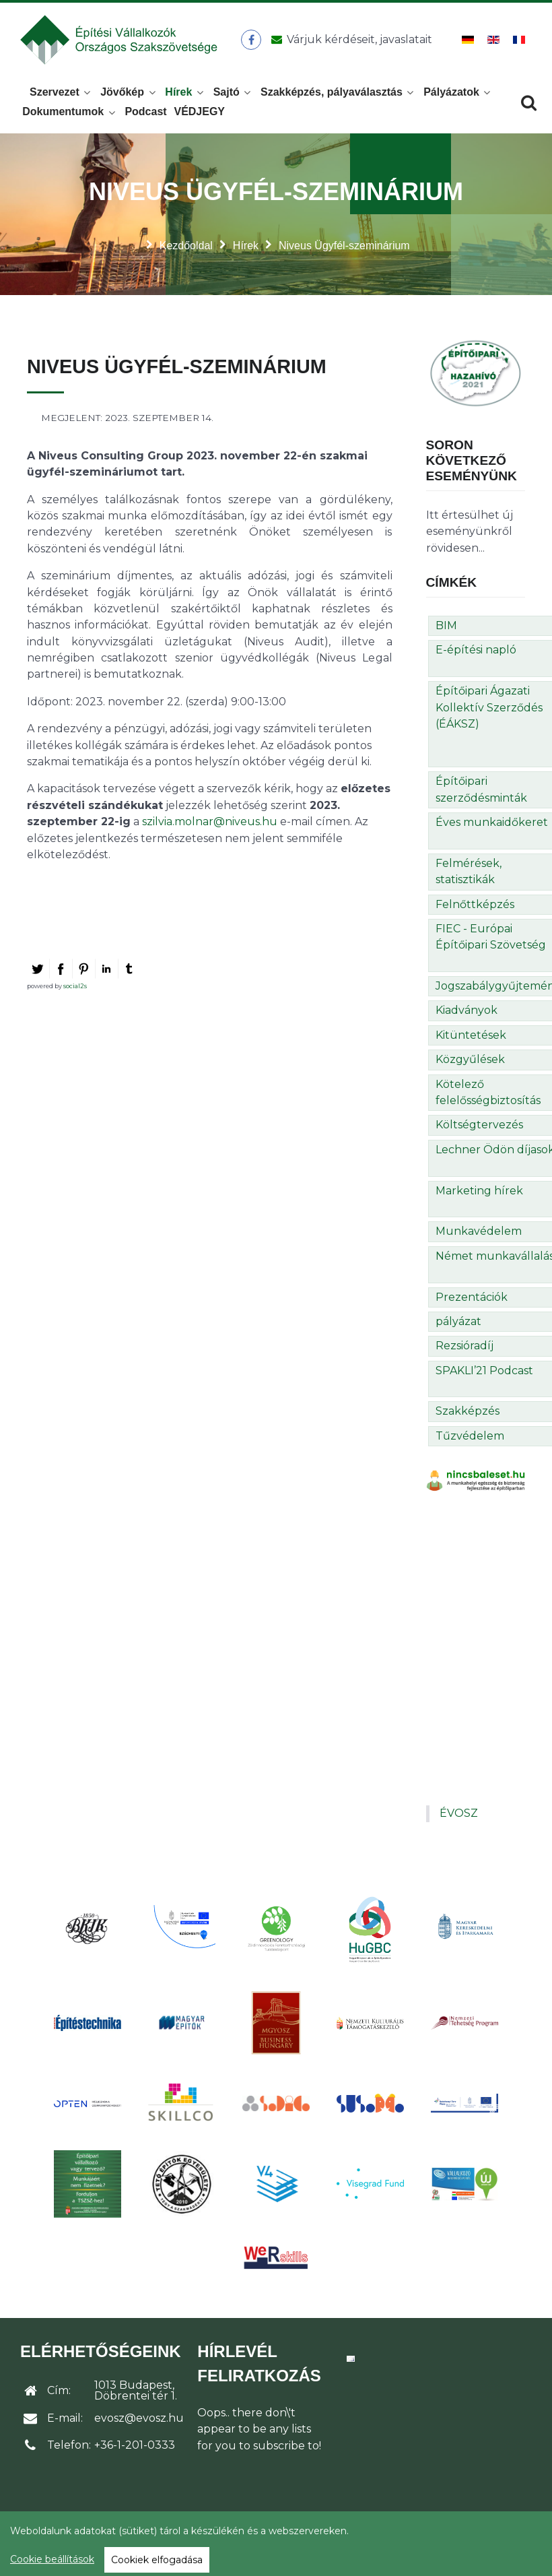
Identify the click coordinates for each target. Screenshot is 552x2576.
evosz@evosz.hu (139, 2418)
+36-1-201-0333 (134, 2445)
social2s (75, 986)
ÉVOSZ (459, 1813)
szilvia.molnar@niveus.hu (209, 821)
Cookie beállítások (52, 2559)
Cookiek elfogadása (157, 2560)
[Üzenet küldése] (349, 39)
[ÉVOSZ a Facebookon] (251, 40)
